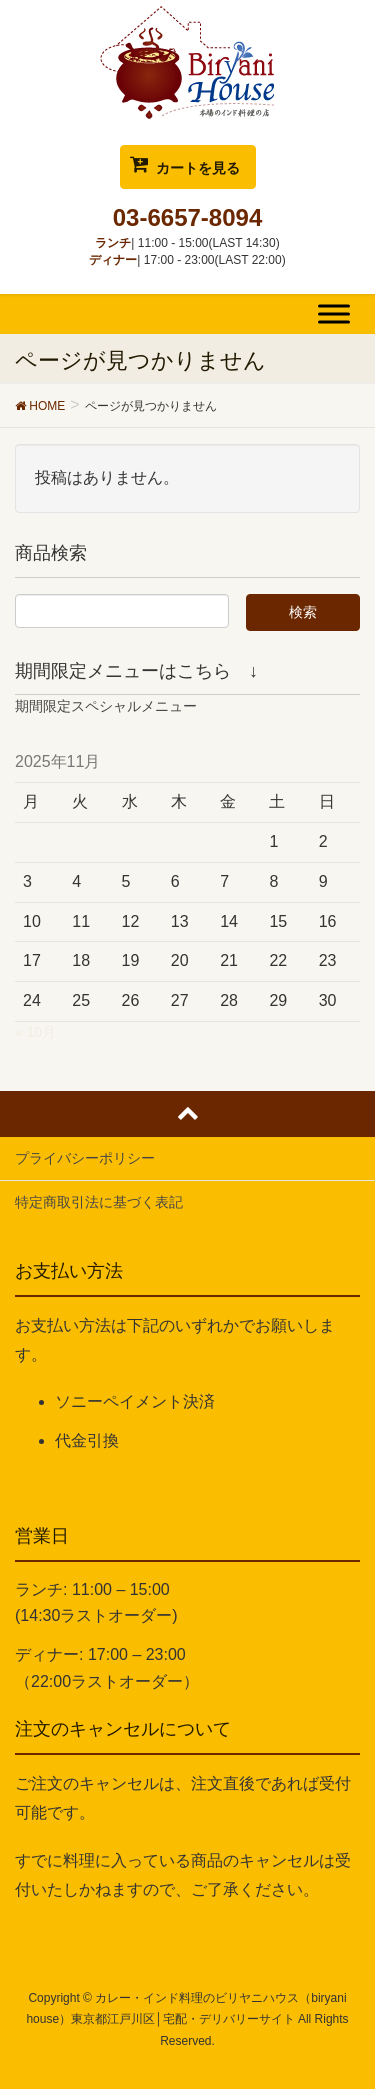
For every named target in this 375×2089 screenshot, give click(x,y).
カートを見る (198, 168)
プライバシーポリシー (85, 1158)
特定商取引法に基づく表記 (99, 1202)
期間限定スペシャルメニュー (106, 706)
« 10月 (35, 1032)
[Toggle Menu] (334, 313)
